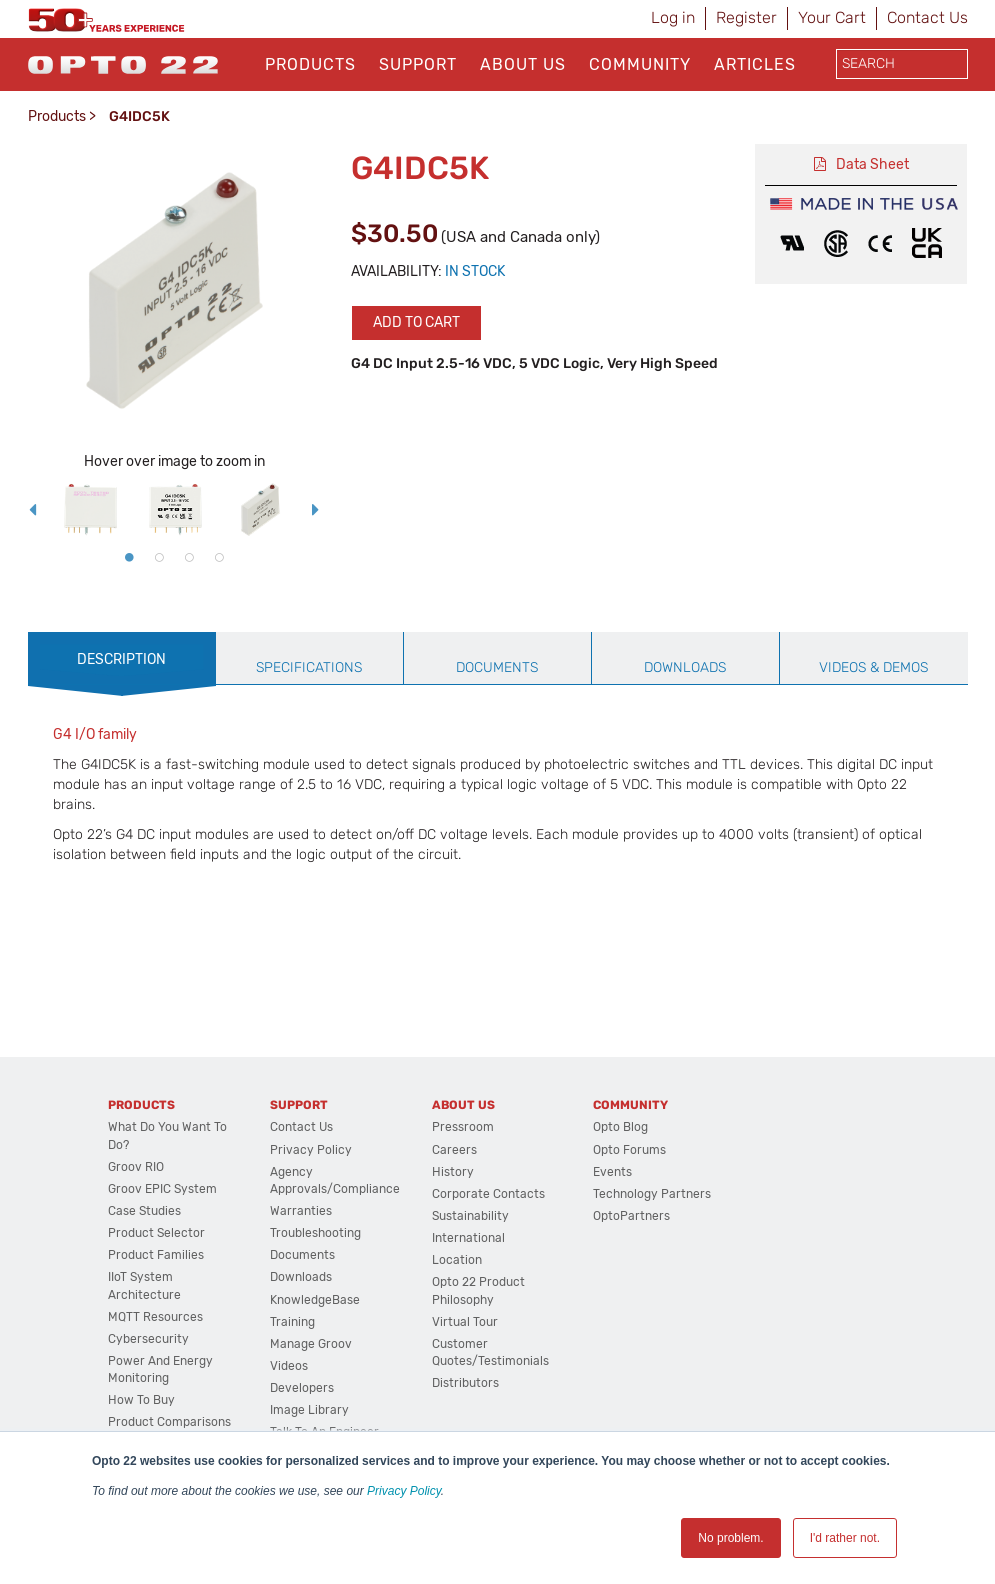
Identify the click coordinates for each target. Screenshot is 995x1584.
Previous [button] (33, 510)
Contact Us (927, 17)
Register (746, 17)
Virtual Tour (465, 1322)
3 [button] (189, 557)
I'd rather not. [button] (845, 1538)
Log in (673, 17)
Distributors (465, 1383)
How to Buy (141, 1400)
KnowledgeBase (315, 1300)
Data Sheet (872, 164)
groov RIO (136, 1167)
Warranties (301, 1211)
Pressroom (463, 1127)
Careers (454, 1150)
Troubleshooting (315, 1233)
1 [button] (129, 557)
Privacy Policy (404, 1491)
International (468, 1238)
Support (418, 64)
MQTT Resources (155, 1317)
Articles (755, 64)
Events (612, 1172)
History (453, 1172)
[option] (90, 509)
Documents (302, 1255)
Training (292, 1322)
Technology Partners (652, 1194)
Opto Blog (620, 1127)
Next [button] (316, 510)
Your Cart (832, 17)
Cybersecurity (148, 1339)
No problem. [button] (730, 1538)
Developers (302, 1388)
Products (310, 64)
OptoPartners (631, 1216)
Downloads (301, 1277)
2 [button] (159, 557)
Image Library (309, 1410)
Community (640, 64)
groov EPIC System (162, 1189)
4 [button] (219, 557)
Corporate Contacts (488, 1194)
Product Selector (156, 1233)
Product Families (156, 1255)
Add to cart (416, 322)
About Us (523, 64)
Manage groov (311, 1344)
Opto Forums (629, 1150)
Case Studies (144, 1211)
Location (457, 1260)
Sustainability (470, 1216)
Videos (289, 1366)
